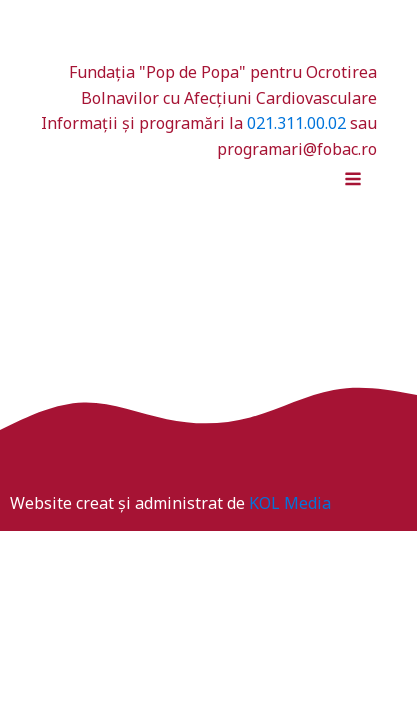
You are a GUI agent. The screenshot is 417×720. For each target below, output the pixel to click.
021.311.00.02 (296, 123)
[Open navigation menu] (353, 181)
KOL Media (290, 503)
